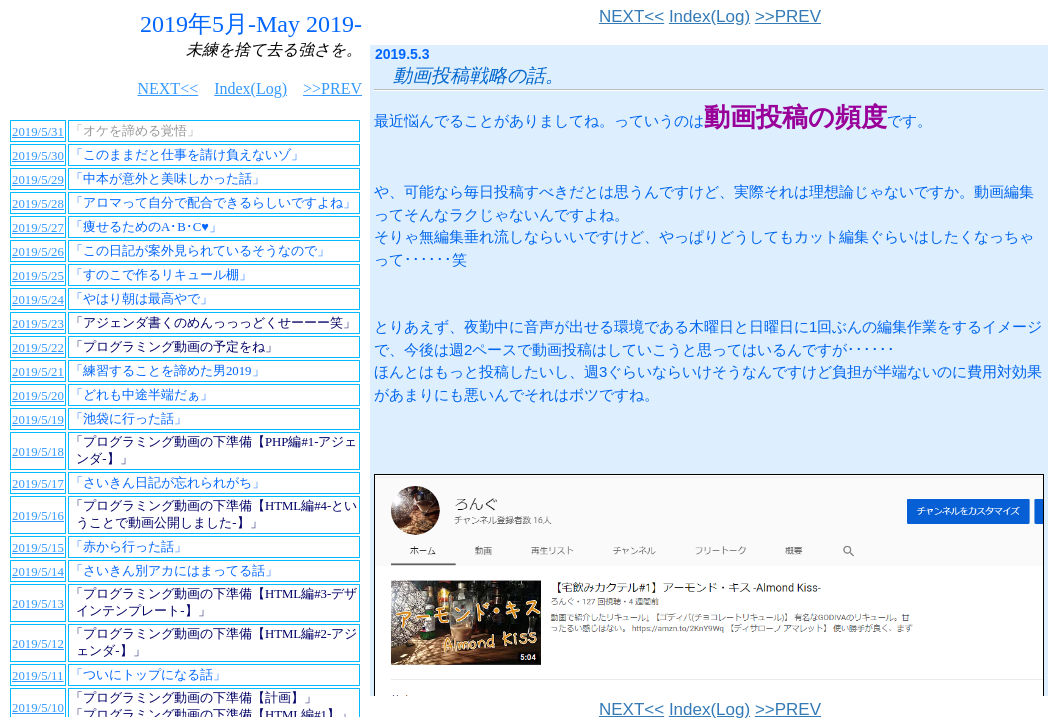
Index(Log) (709, 16)
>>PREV (788, 16)
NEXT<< (631, 16)
